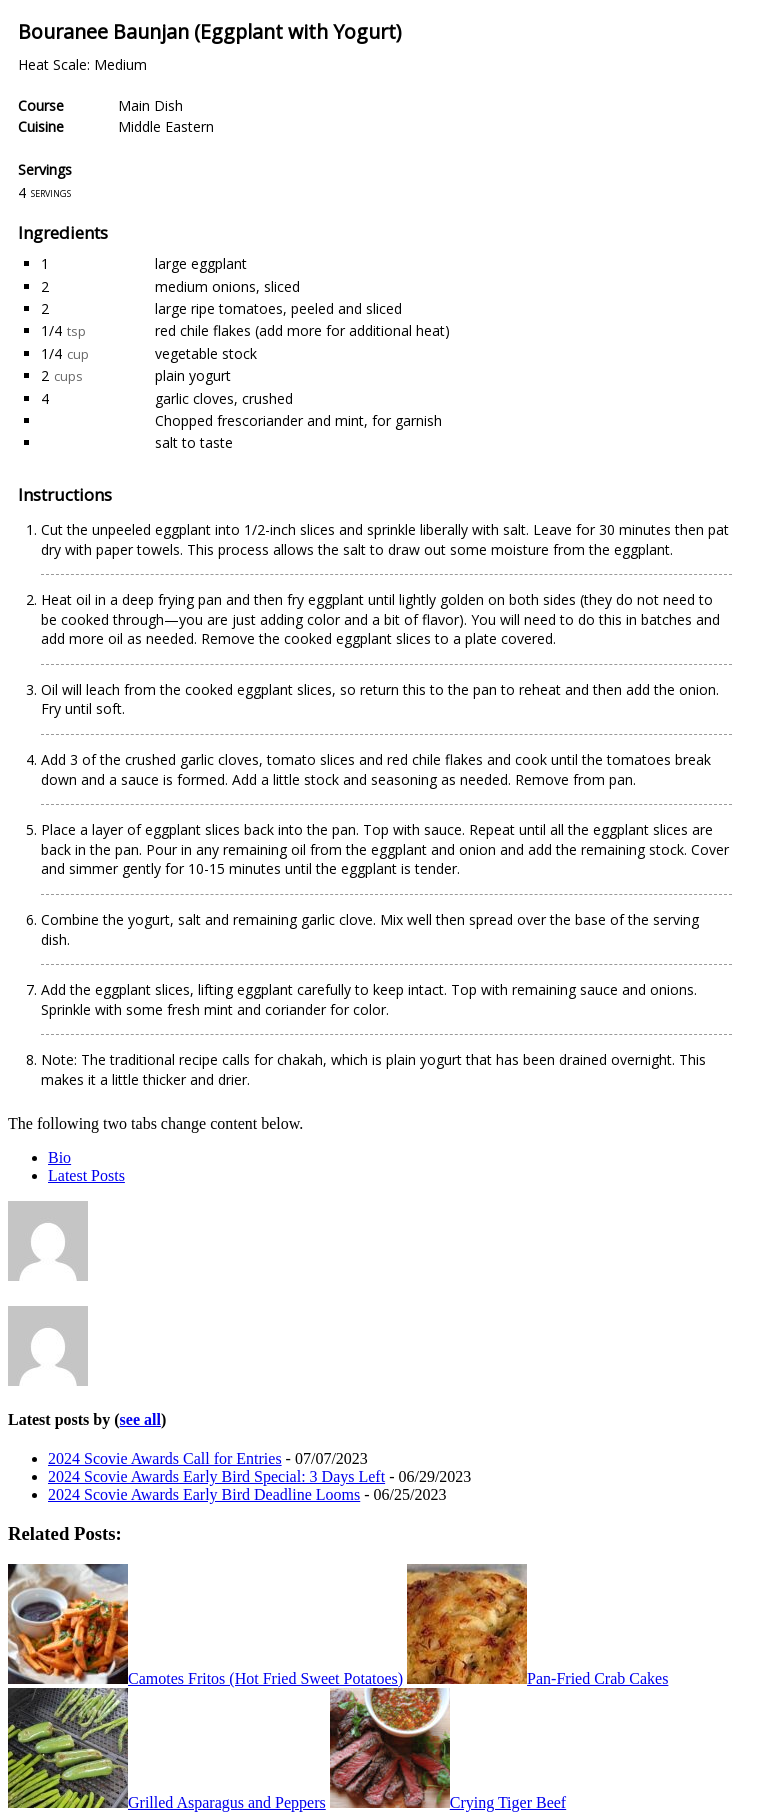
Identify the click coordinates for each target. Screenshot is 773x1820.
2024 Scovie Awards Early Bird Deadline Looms (204, 1494)
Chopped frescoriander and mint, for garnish (298, 420)
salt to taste (194, 442)
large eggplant (201, 263)
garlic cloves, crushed (224, 398)
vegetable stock (206, 353)
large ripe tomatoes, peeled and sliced (278, 308)
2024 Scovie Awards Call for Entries (165, 1458)
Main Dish (150, 105)
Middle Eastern (166, 126)
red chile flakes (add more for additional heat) (302, 330)
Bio (59, 1157)
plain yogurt (193, 375)
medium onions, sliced (227, 286)
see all (140, 1419)
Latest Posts (86, 1175)
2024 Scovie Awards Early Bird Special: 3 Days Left (216, 1476)
